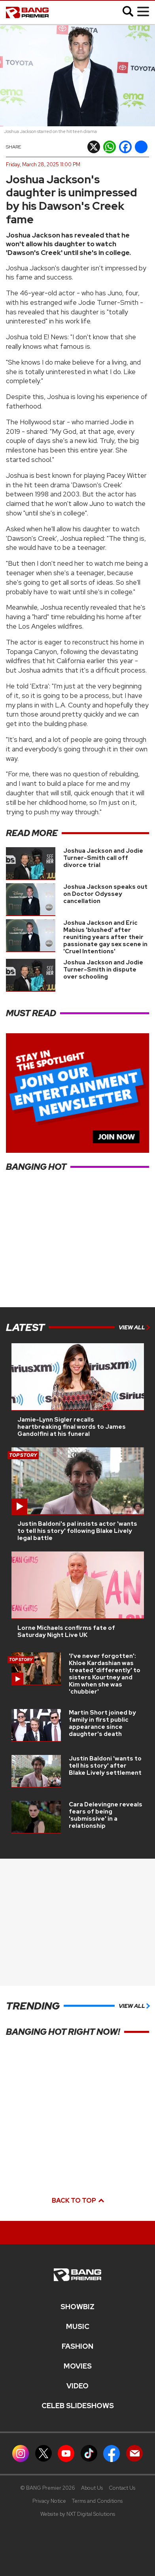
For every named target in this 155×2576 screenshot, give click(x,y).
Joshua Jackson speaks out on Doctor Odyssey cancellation (105, 894)
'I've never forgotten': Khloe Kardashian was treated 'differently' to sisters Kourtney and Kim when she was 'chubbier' (104, 1674)
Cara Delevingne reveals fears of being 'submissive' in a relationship (105, 1815)
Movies (78, 2366)
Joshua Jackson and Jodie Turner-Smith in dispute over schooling (103, 969)
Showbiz (77, 2306)
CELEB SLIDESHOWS (78, 2405)
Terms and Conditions (97, 2501)
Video (77, 2386)
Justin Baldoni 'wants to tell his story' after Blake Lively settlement (105, 1766)
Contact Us (122, 2488)
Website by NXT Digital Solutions (77, 2514)
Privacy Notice (49, 2501)
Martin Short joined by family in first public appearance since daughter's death (102, 1723)
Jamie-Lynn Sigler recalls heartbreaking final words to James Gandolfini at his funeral (71, 1427)
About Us (92, 2488)
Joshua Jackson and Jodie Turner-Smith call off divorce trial (103, 858)
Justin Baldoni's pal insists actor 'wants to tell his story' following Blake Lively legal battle (77, 1531)
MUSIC (77, 2326)
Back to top (77, 2200)
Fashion (77, 2346)
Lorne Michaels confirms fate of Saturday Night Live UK (66, 1631)
